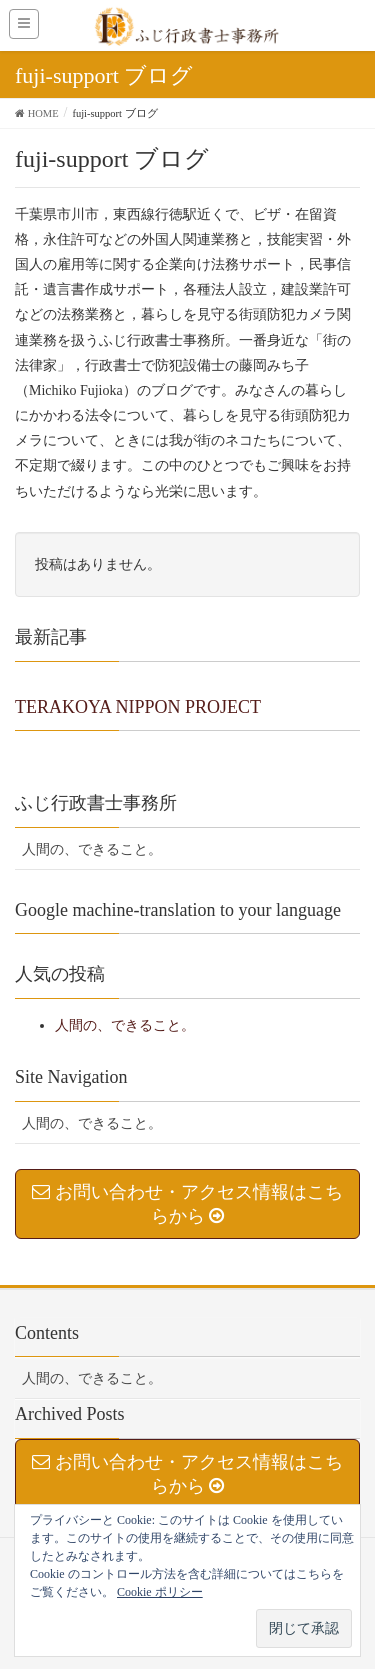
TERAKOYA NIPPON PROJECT (138, 707)
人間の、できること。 (92, 849)
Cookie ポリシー (160, 1592)
